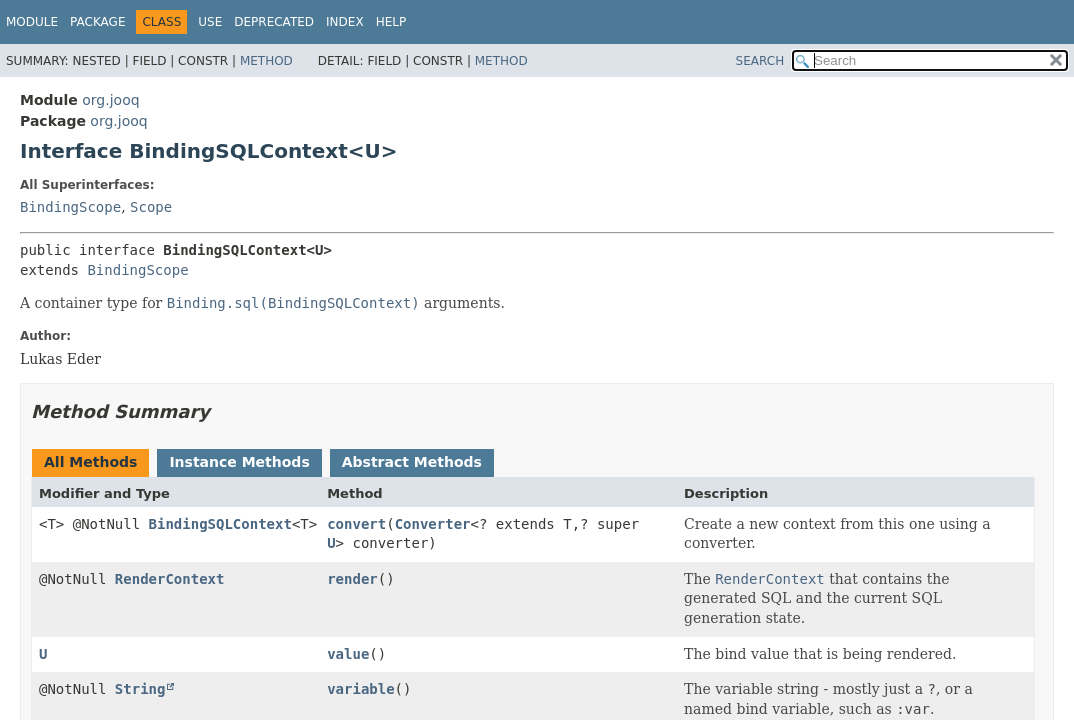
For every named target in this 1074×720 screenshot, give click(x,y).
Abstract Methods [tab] (412, 462)
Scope (151, 207)
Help (391, 22)
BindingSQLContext (220, 524)
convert (356, 524)
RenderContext (170, 579)
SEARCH (760, 61)
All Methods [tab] (90, 462)
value (348, 654)
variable (360, 689)
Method (266, 61)
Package (97, 22)
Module (32, 22)
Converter (433, 524)
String (140, 689)
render (352, 579)
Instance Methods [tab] (239, 462)
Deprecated (274, 22)
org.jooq (110, 100)
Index (345, 22)
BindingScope (70, 207)
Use (210, 22)
